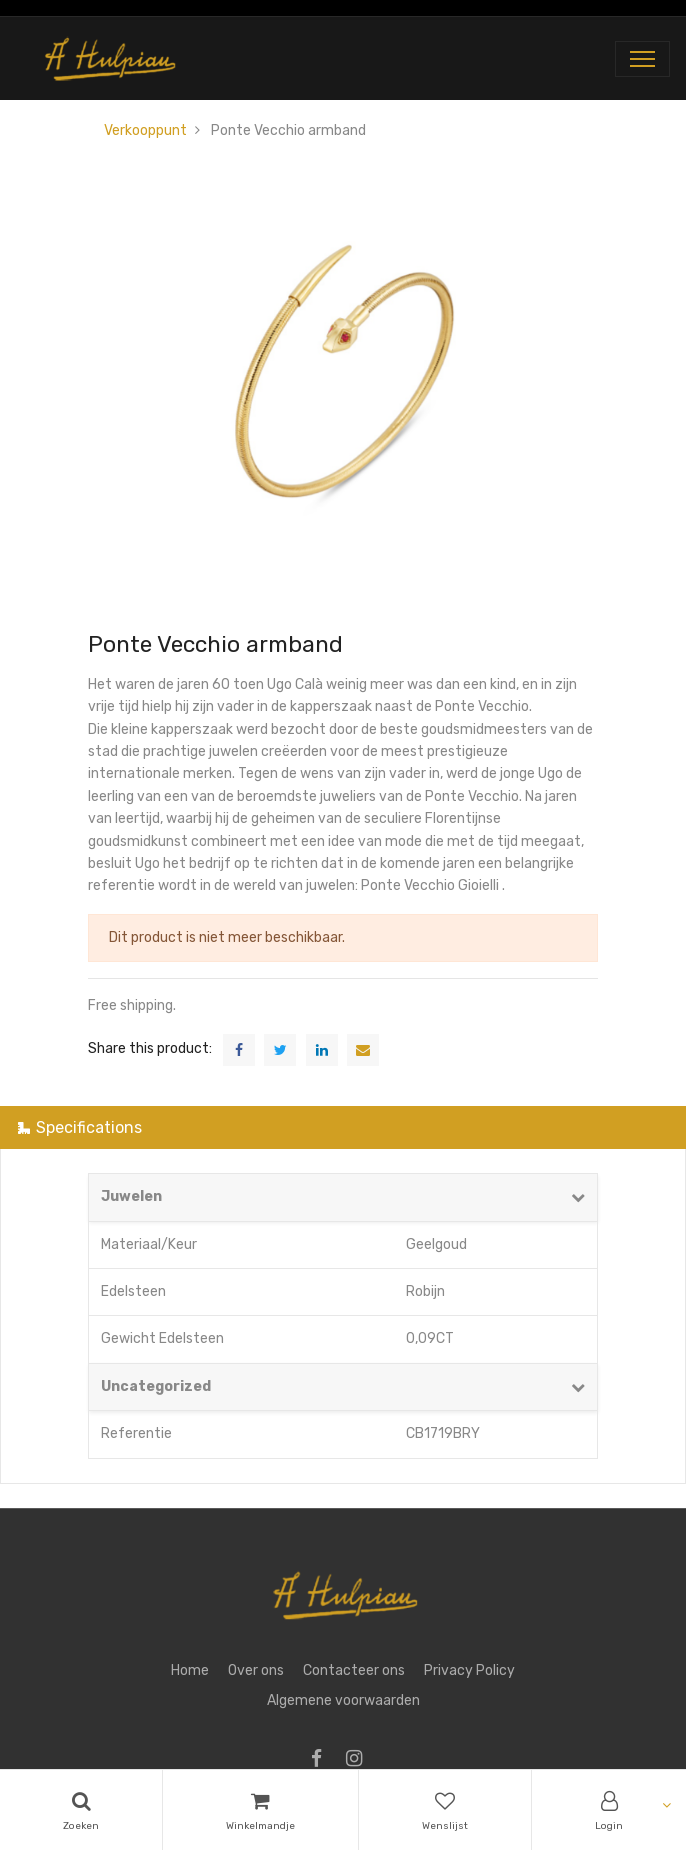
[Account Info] (609, 1810)
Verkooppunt (145, 130)
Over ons (256, 1670)
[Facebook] (323, 1760)
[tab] (343, 1127)
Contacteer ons (354, 1670)
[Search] (81, 1810)
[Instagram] (360, 1760)
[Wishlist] (445, 1810)
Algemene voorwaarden (343, 1700)
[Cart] (260, 1810)
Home (190, 1670)
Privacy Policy (469, 1670)
